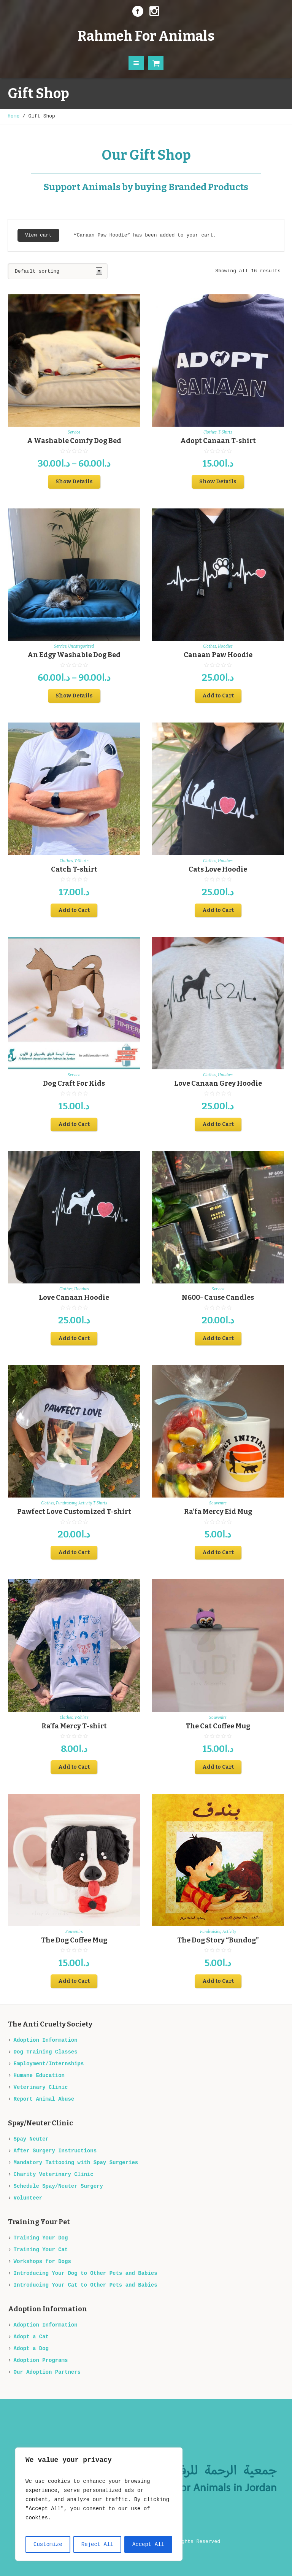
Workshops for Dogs (42, 2261)
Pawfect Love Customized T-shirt (74, 1511)
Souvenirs (218, 1503)
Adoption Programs (41, 2360)
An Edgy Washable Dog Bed (74, 655)
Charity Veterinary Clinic (54, 2174)
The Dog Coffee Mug (74, 1940)
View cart (38, 235)
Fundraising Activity (74, 1503)
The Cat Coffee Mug (218, 1726)
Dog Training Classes (46, 2052)
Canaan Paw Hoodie (218, 655)
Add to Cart (218, 695)
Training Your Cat (41, 2250)
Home (13, 116)
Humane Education (39, 2076)
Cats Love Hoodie (218, 869)
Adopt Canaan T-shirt (218, 441)
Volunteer (28, 2198)
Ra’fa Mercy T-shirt (74, 1726)
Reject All (97, 2544)
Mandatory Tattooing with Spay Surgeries (76, 2163)
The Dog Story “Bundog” (218, 1940)
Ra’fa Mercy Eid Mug (218, 1511)
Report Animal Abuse (44, 2099)
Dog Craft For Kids (74, 1083)
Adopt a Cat (31, 2337)
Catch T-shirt (74, 869)
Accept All (148, 2544)
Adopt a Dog (31, 2349)
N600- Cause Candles (218, 1297)
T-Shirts (225, 432)
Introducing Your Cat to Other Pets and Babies (85, 2285)
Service (74, 432)
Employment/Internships (49, 2064)
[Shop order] (58, 271)
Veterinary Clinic (41, 2087)
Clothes (210, 432)
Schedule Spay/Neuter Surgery (58, 2186)
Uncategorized (81, 646)
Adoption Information (46, 2040)
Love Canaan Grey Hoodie (218, 1083)
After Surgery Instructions (55, 2151)
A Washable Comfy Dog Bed (74, 441)
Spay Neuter (31, 2139)
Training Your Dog (41, 2238)
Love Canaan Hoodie (74, 1297)
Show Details (74, 481)
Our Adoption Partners (47, 2372)
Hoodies (225, 646)
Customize (47, 2544)
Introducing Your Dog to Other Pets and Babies (85, 2273)
